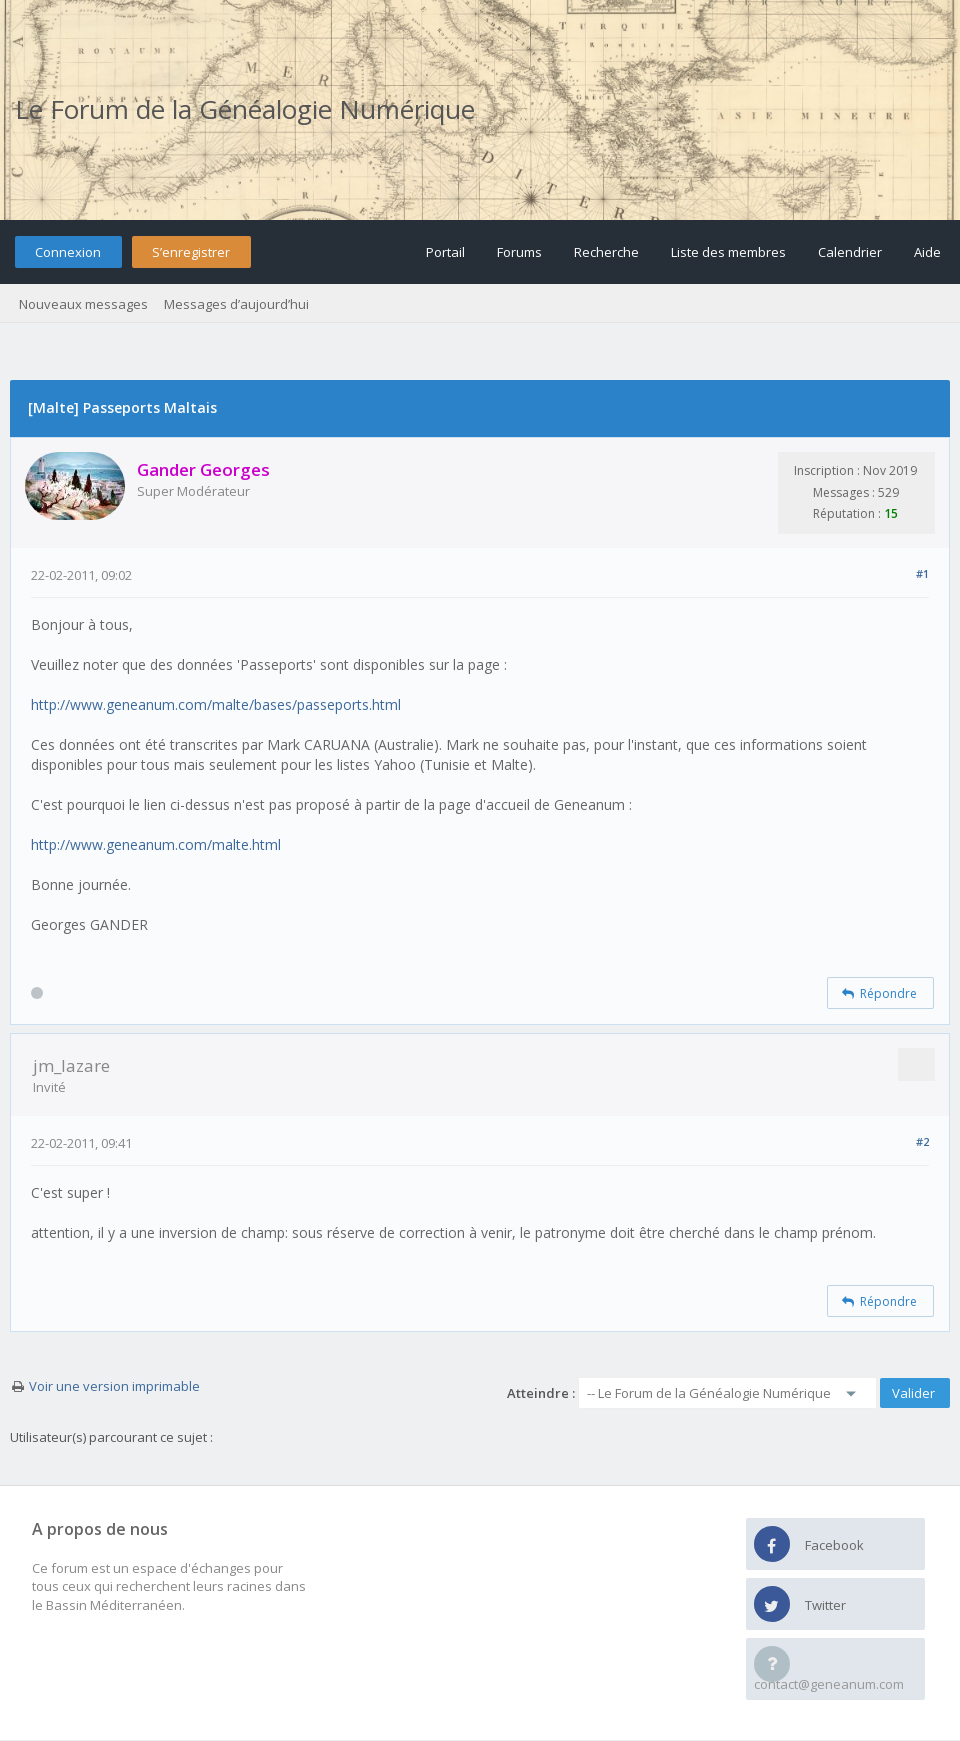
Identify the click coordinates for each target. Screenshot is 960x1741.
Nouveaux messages (83, 304)
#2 (922, 1141)
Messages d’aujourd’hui (236, 304)
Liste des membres (728, 252)
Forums (519, 252)
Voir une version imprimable (114, 1386)
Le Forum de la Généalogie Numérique (245, 109)
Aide (927, 252)
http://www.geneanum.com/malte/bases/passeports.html (216, 704)
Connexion (68, 252)
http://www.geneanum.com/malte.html (156, 844)
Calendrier (850, 252)
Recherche (606, 252)
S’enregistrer (191, 252)
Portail (445, 252)
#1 (922, 573)
